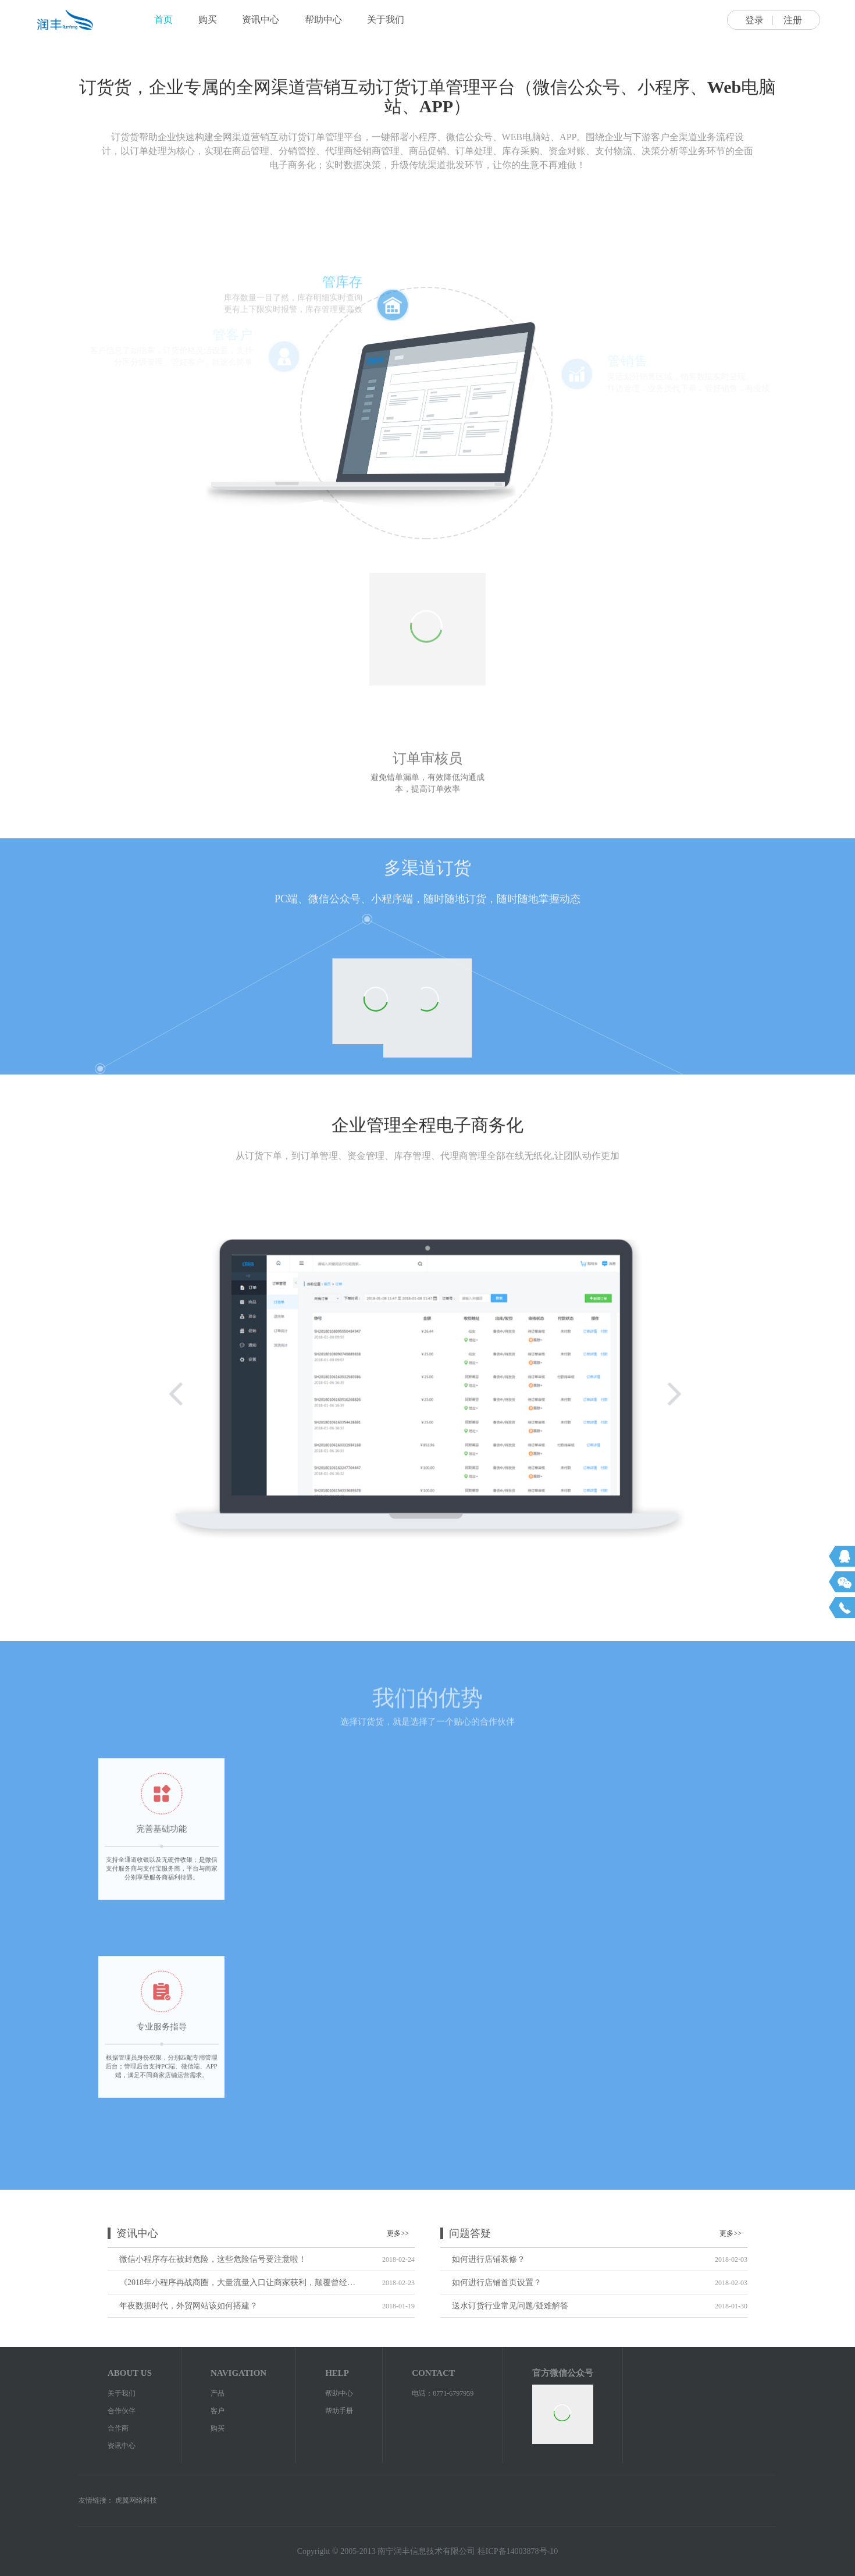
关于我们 (385, 19)
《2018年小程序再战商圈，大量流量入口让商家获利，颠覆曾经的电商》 (237, 2282)
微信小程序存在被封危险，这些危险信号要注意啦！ (213, 2259)
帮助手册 (339, 2411)
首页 (163, 19)
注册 (792, 20)
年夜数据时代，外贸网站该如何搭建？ (188, 2305)
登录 (754, 20)
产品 (218, 2393)
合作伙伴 (122, 2411)
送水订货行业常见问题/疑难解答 (510, 2305)
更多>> (398, 2233)
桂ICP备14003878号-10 (518, 2551)
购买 (207, 19)
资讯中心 (260, 19)
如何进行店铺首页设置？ (497, 2282)
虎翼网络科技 (136, 2500)
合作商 (118, 2428)
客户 (218, 2411)
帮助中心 (323, 19)
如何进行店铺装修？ (488, 2259)
